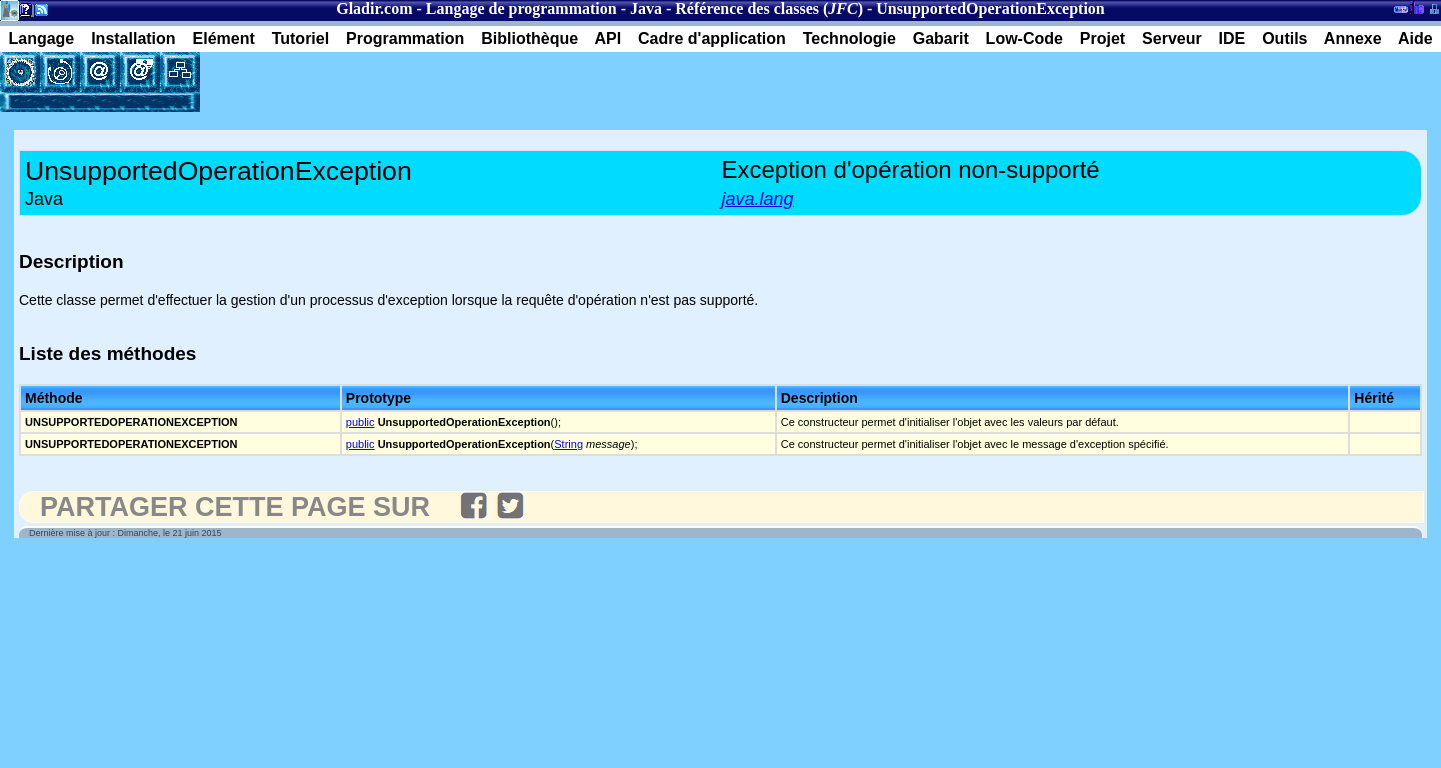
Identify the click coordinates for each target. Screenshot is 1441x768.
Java (646, 8)
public (360, 422)
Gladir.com (374, 8)
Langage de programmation (521, 8)
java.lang (758, 199)
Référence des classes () (769, 8)
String (568, 444)
